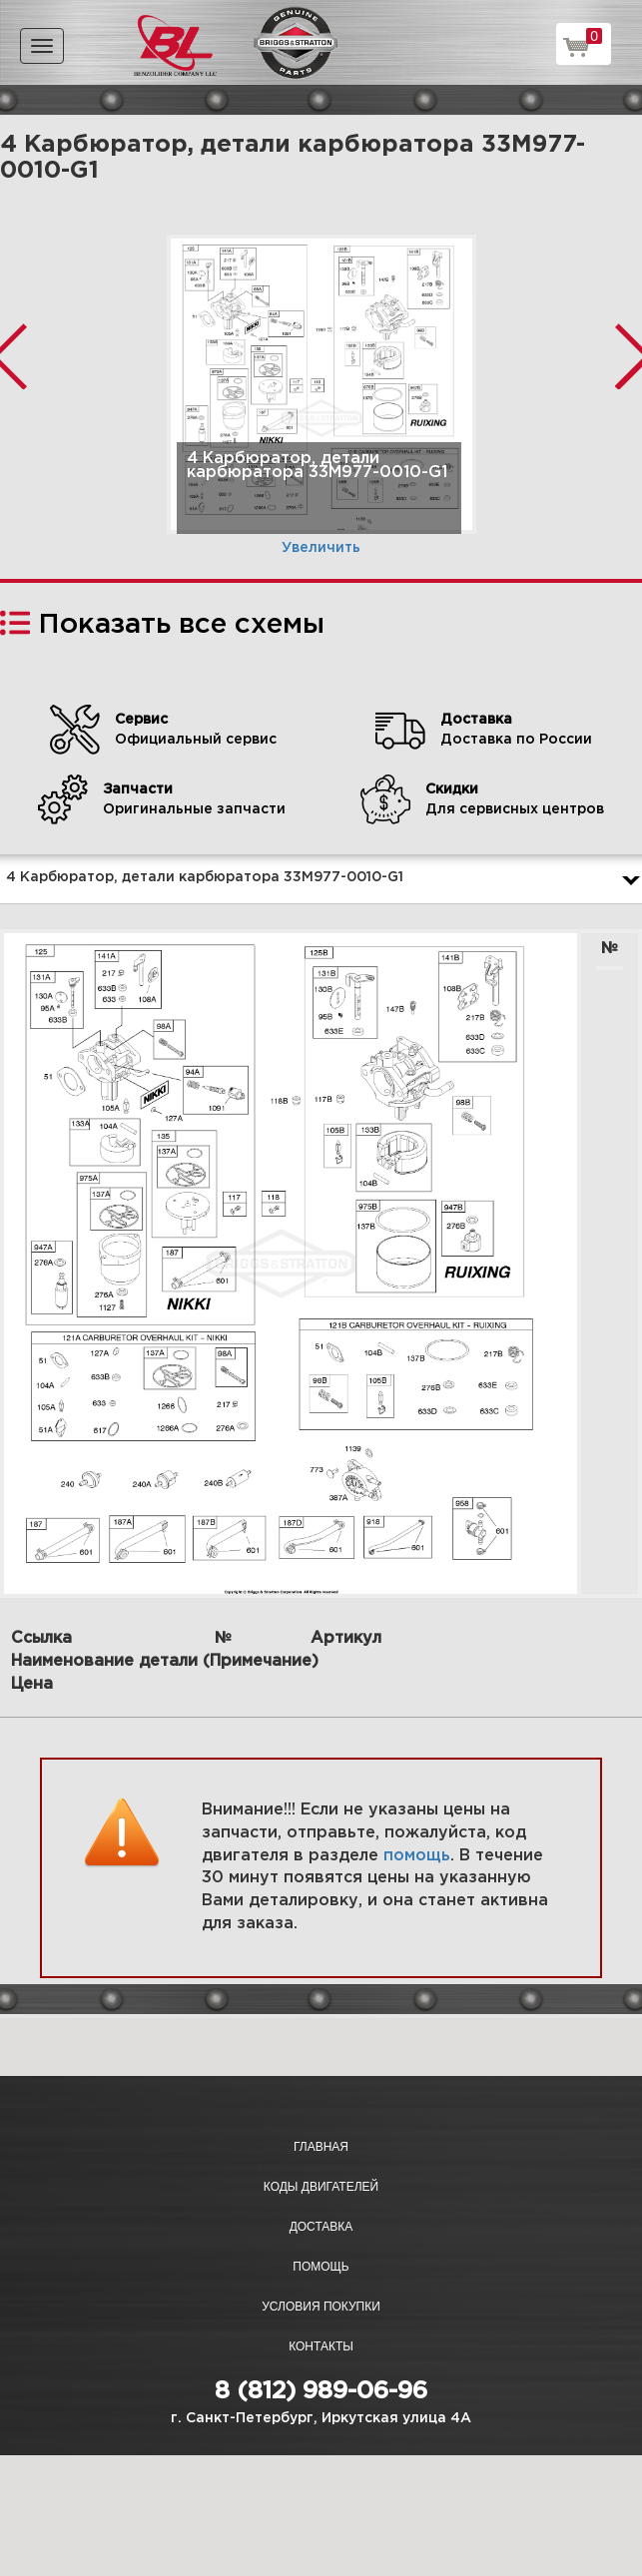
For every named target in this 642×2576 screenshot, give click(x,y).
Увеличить (321, 548)
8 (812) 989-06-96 (321, 2391)
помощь (416, 1855)
